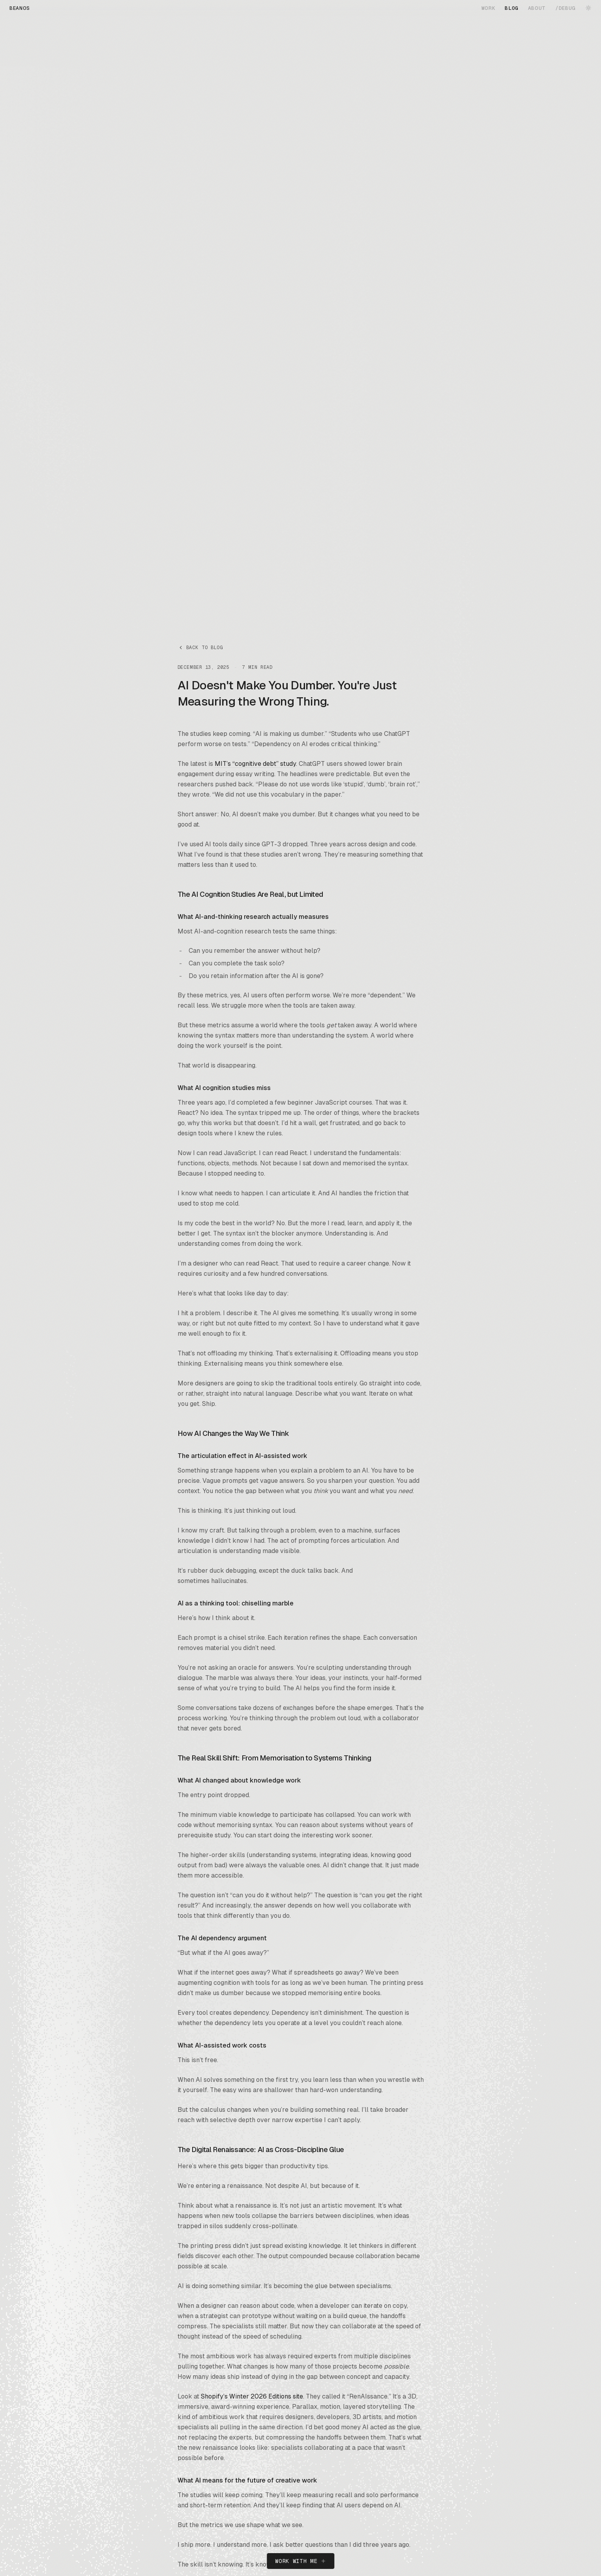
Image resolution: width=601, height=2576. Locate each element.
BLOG (512, 8)
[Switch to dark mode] (588, 7)
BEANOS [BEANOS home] (19, 8)
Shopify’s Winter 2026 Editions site (252, 2396)
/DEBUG (565, 8)
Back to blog (200, 647)
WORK (488, 8)
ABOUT (537, 8)
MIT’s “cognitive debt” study (255, 763)
